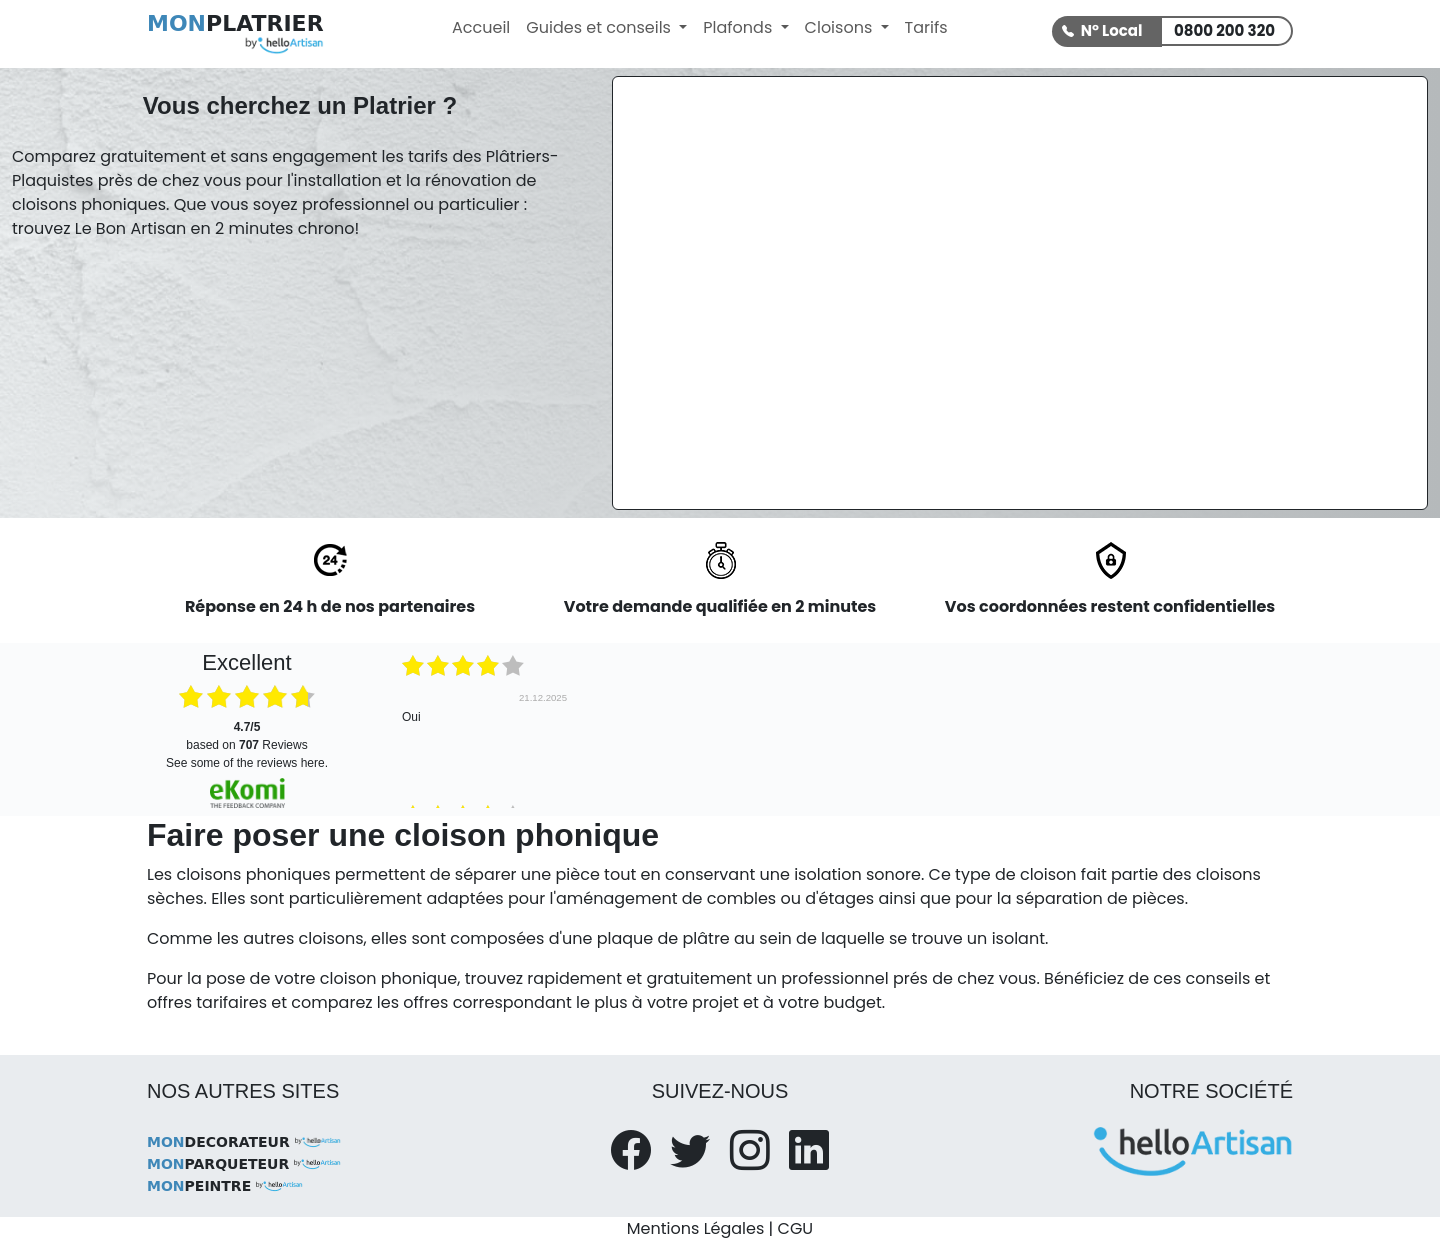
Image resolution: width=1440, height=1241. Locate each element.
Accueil (481, 27)
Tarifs (926, 27)
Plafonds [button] (739, 27)
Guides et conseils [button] (600, 27)
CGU (796, 1228)
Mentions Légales (695, 1228)
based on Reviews (246, 736)
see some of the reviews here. (247, 763)
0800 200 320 (1224, 30)
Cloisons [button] (841, 27)
